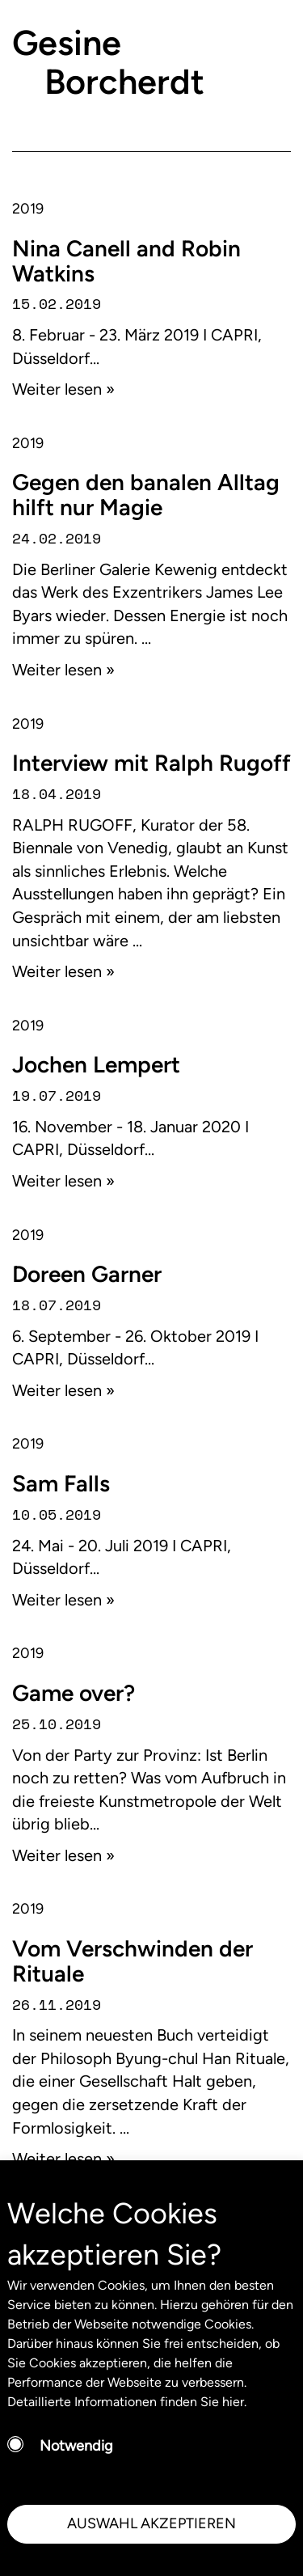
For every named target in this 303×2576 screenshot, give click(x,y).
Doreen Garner (87, 1274)
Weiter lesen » (63, 389)
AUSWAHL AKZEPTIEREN (151, 2523)
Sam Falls (61, 1483)
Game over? (73, 1693)
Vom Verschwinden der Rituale (132, 1961)
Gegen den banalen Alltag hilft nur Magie (146, 494)
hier (233, 2401)
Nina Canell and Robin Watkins (126, 261)
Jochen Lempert (96, 1064)
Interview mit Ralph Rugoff (151, 762)
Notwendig (76, 2446)
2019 (28, 209)
